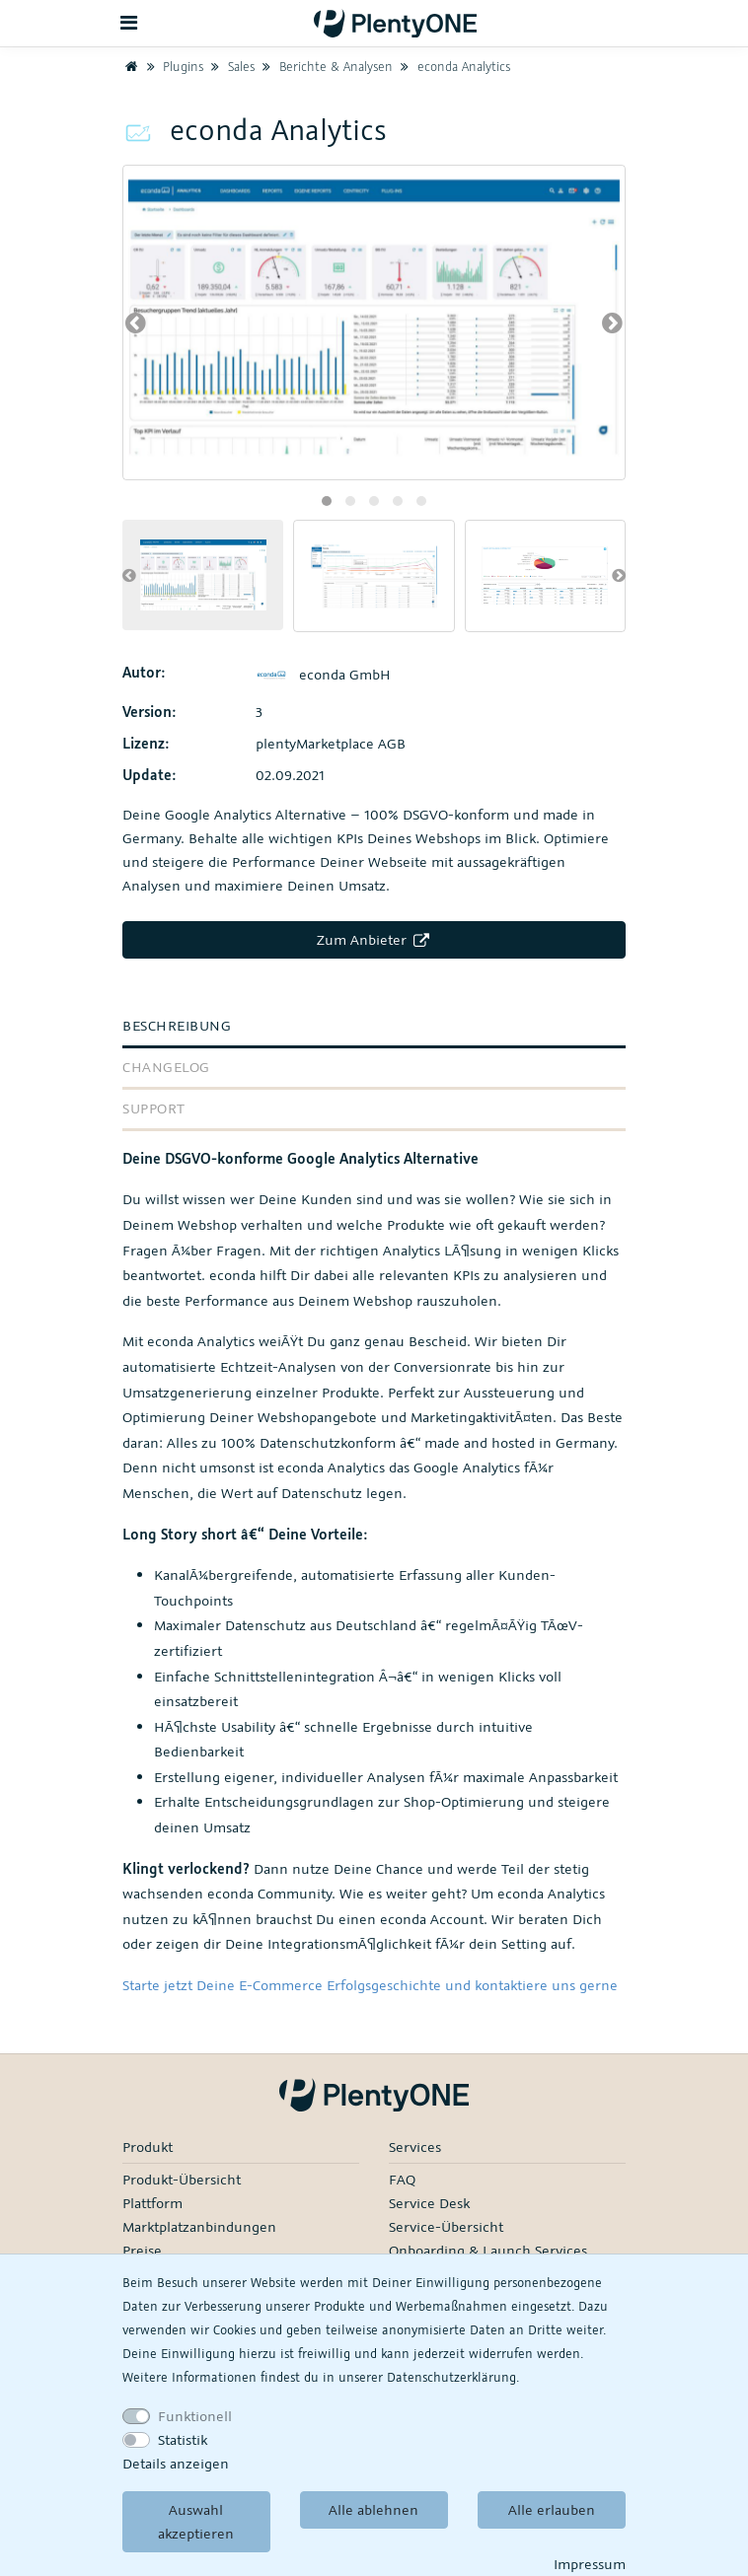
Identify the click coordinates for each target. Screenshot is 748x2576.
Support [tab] (154, 1108)
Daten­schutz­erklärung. (453, 2377)
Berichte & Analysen (326, 66)
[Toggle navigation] (129, 23)
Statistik (182, 2439)
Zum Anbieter (374, 939)
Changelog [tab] (166, 1066)
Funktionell (195, 2415)
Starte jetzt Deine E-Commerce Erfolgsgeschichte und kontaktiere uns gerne (370, 1984)
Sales (231, 66)
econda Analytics (452, 66)
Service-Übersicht (446, 2226)
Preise (142, 2250)
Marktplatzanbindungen (199, 2226)
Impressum (590, 2563)
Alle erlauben (551, 2509)
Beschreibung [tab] (176, 1025)
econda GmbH (323, 674)
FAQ (402, 2179)
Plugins (172, 66)
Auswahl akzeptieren (196, 2521)
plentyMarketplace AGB (331, 743)
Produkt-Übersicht (181, 2179)
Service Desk (429, 2202)
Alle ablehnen (373, 2509)
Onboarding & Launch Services (488, 2250)
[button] (326, 501)
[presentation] (135, 322)
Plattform (152, 2202)
